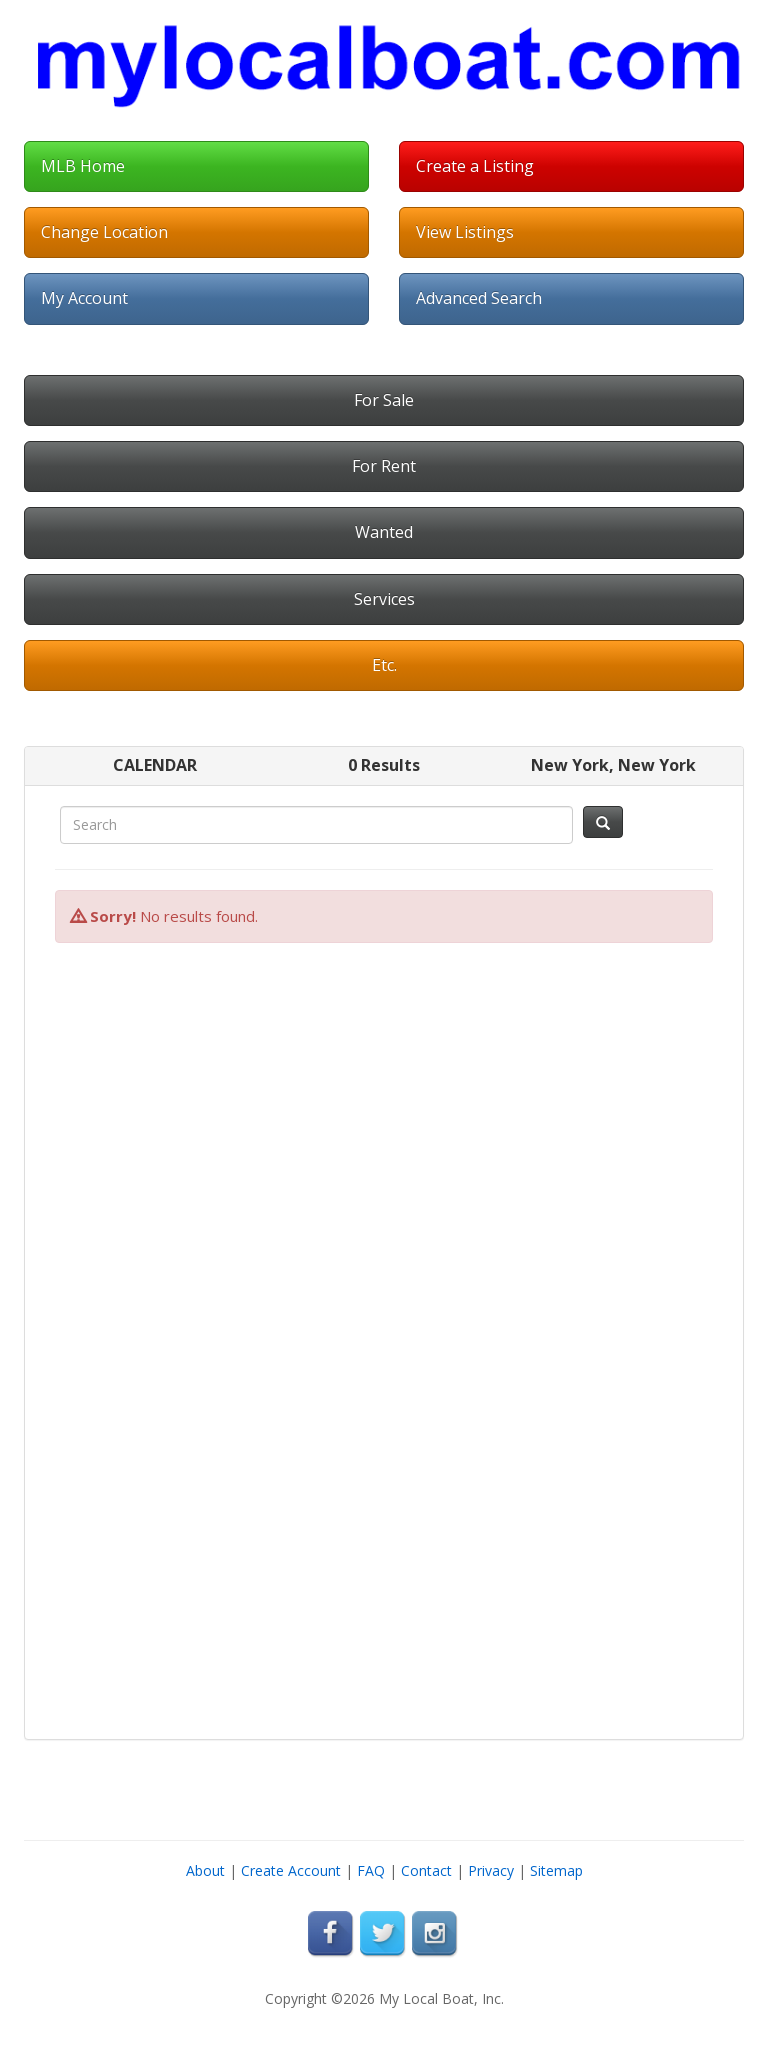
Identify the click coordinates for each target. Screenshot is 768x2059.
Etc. (384, 665)
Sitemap (556, 1870)
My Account (84, 298)
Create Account (291, 1870)
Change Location (104, 232)
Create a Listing (475, 166)
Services (384, 599)
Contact (426, 1870)
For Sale (384, 400)
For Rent (384, 466)
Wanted (384, 532)
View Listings (465, 232)
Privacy (491, 1870)
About (205, 1870)
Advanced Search (479, 298)
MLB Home (83, 166)
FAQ (371, 1870)
